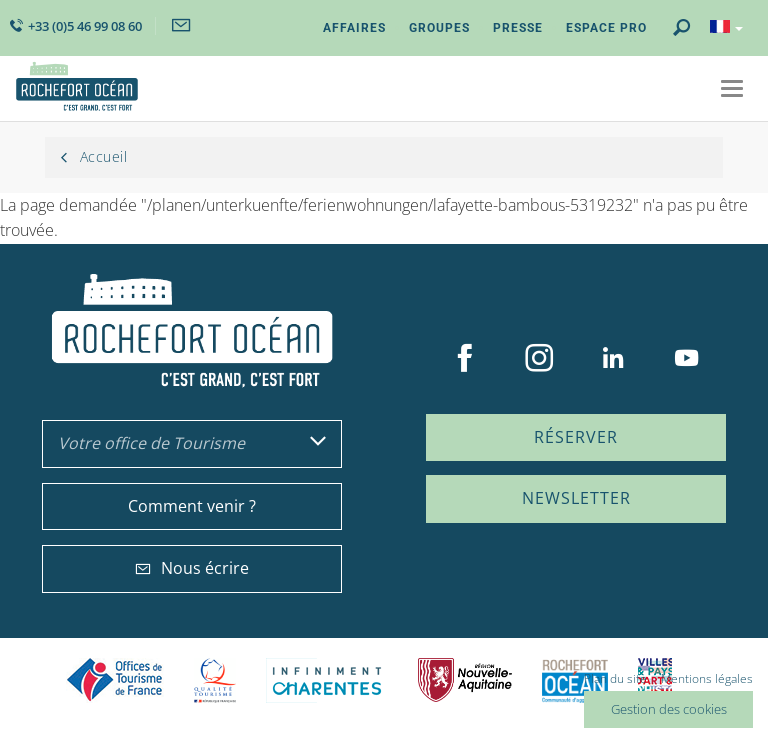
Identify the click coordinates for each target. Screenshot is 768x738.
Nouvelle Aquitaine (465, 680)
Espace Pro (606, 28)
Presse (518, 28)
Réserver (576, 437)
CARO (575, 680)
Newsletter (576, 498)
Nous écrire (192, 568)
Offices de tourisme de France (115, 680)
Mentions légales (707, 678)
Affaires (354, 28)
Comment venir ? (192, 506)
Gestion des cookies (669, 709)
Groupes (439, 28)
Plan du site (615, 678)
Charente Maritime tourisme (327, 680)
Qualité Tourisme (215, 680)
